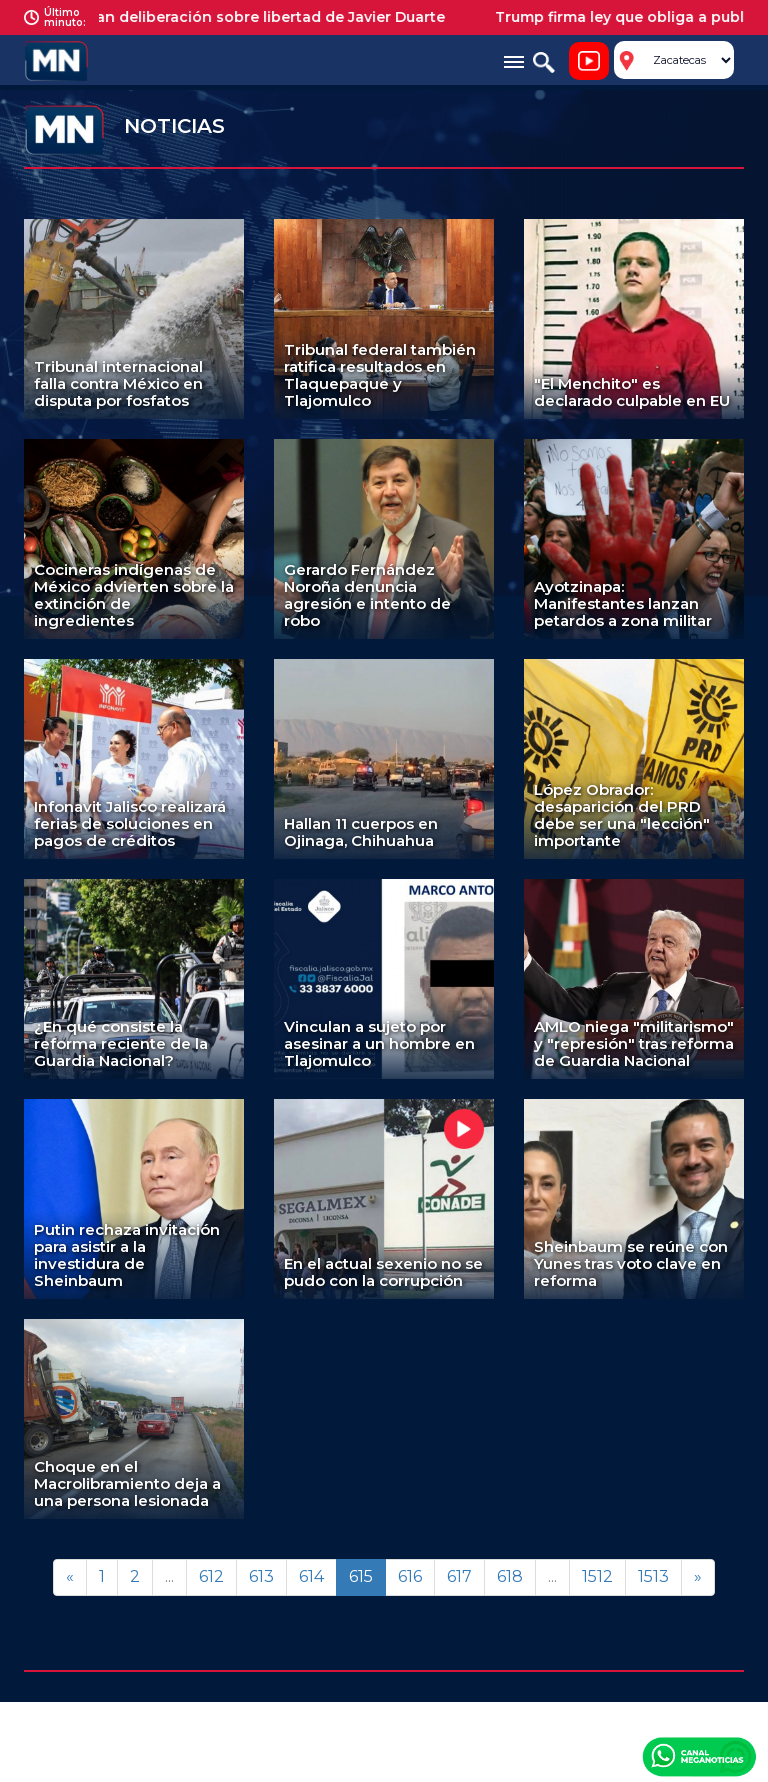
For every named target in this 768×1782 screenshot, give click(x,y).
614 (311, 1576)
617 (459, 1576)
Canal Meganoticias (699, 1756)
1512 (597, 1576)
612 (211, 1576)
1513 (653, 1576)
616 (410, 1576)
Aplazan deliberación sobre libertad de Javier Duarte (259, 17)
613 (261, 1576)
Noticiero (589, 61)
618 (510, 1576)
